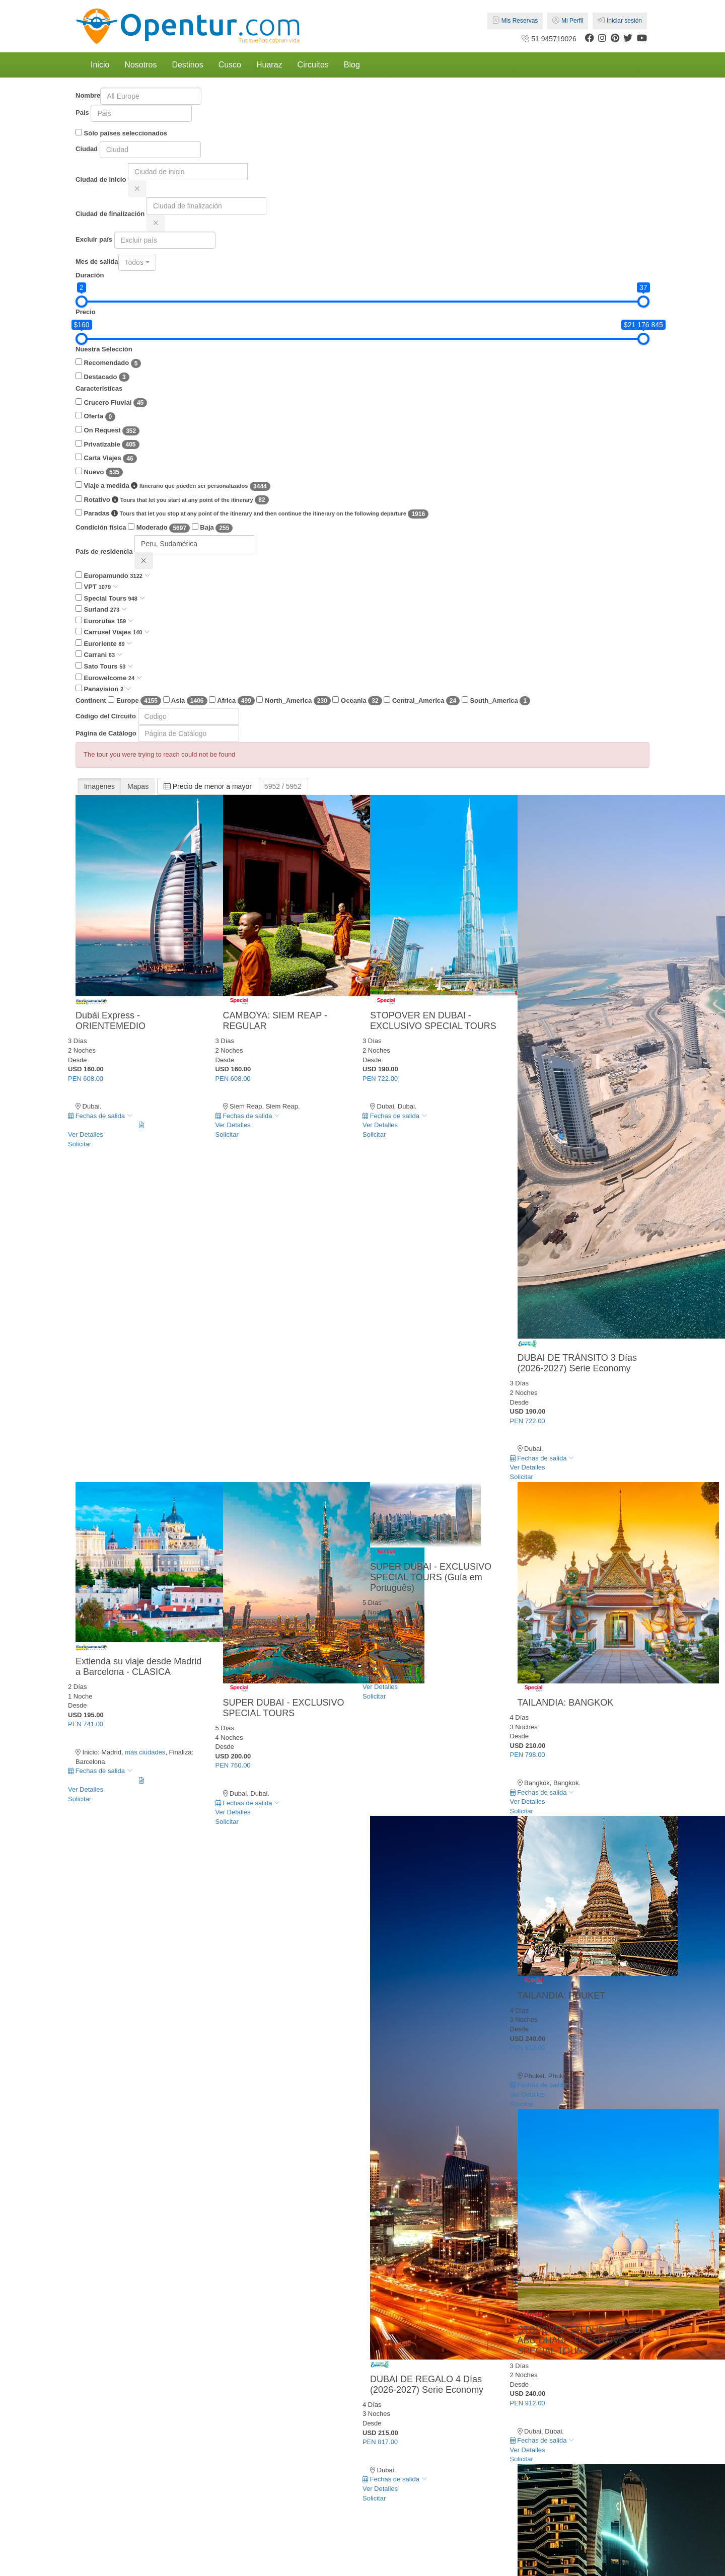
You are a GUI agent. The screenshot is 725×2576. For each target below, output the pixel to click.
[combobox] (137, 262)
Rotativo (172, 500)
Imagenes (99, 786)
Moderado (159, 528)
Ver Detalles (85, 1134)
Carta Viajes (106, 458)
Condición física (101, 527)
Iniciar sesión (620, 21)
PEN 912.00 (527, 2047)
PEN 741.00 (85, 1724)
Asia (185, 701)
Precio (86, 312)
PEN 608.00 (85, 1078)
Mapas (138, 786)
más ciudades (145, 1752)
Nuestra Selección (104, 349)
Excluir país (94, 239)
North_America (293, 701)
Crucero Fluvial (111, 403)
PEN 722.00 (380, 1078)
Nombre (88, 95)
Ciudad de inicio (101, 179)
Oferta (95, 416)
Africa (232, 701)
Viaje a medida (173, 486)
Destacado (102, 377)
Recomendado (108, 363)
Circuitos (313, 64)
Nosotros (140, 64)
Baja (212, 528)
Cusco (230, 64)
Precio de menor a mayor (208, 786)
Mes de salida (97, 261)
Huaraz (269, 64)
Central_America (422, 701)
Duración (90, 275)
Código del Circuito (106, 716)
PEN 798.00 (527, 1754)
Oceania (357, 701)
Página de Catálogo (106, 733)
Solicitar (79, 1144)
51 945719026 (547, 39)
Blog (352, 64)
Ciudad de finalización (110, 213)
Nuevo (99, 472)
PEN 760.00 (233, 1765)
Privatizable (107, 445)
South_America (496, 701)
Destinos (187, 64)
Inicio (100, 64)
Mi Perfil (567, 21)
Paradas (252, 514)
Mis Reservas (515, 21)
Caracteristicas (99, 388)
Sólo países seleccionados (121, 133)
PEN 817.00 (380, 2442)
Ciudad (87, 149)
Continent (91, 700)
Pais (82, 112)
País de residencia (104, 551)
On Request (107, 430)
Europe (134, 701)
